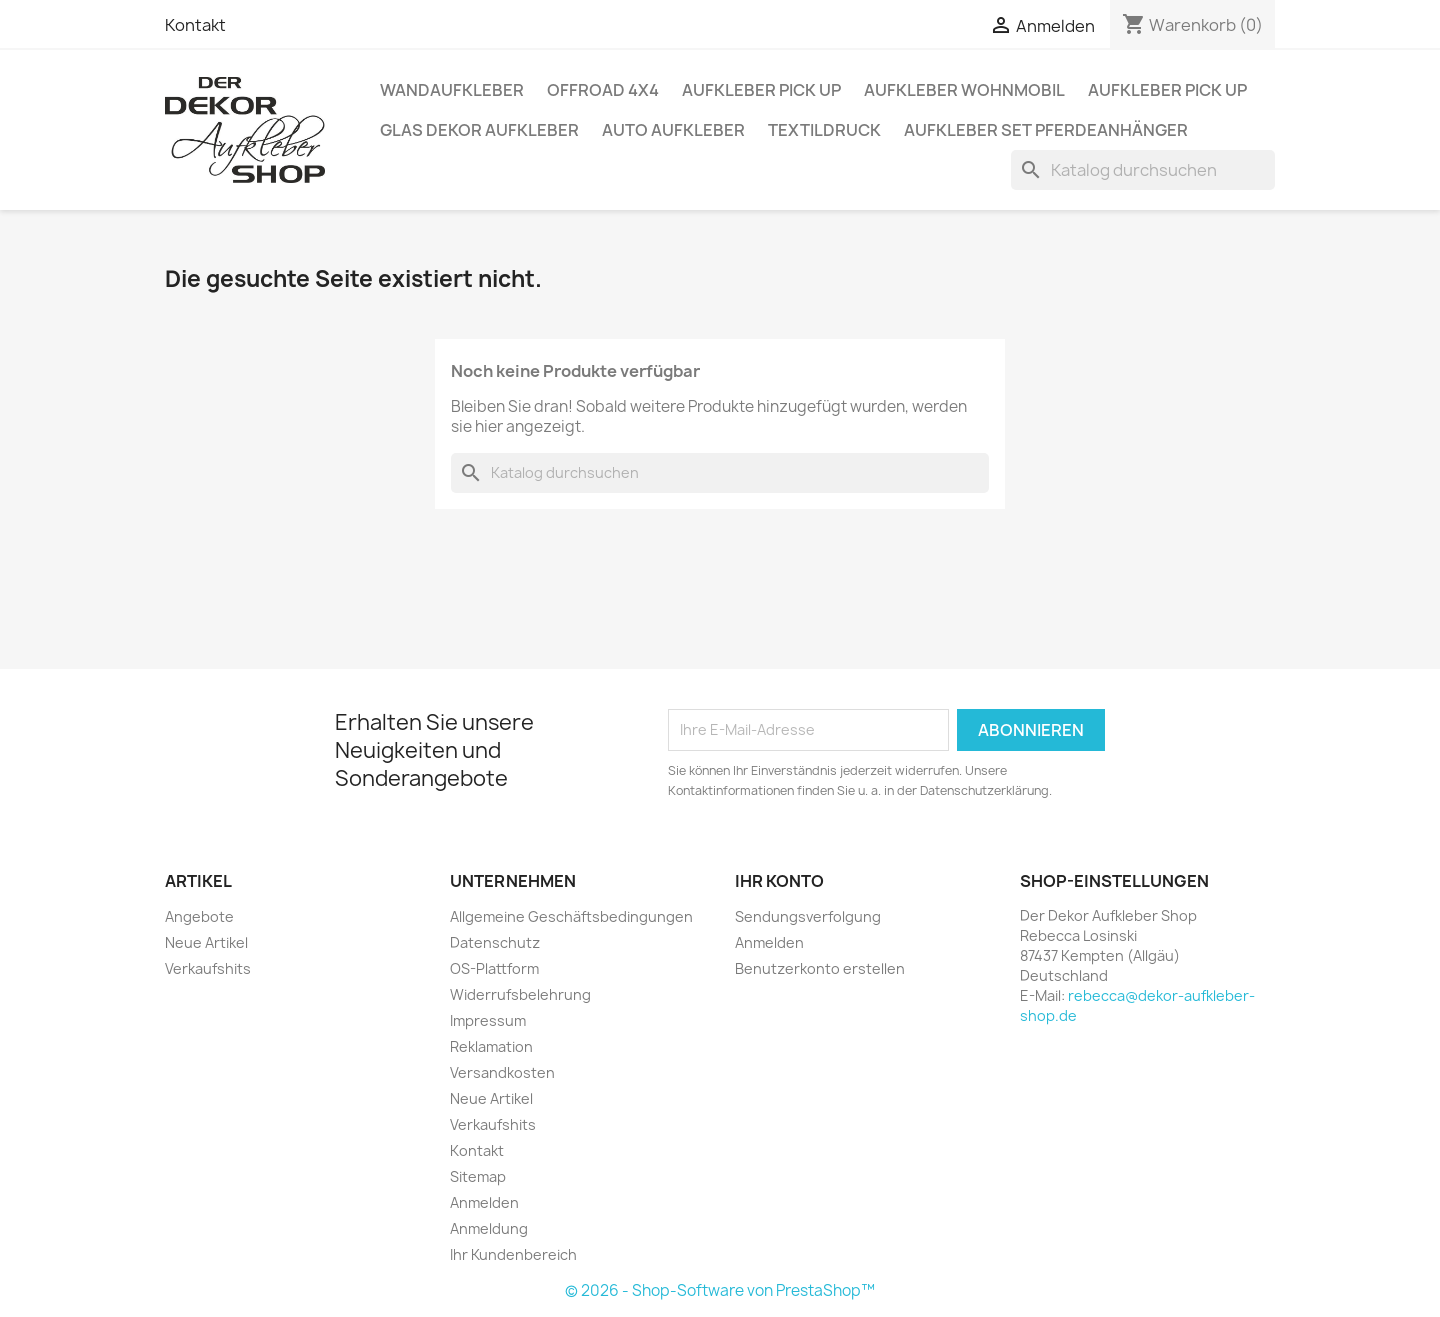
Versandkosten (502, 1072)
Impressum (488, 1020)
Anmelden (484, 1202)
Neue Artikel (206, 942)
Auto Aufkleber (673, 130)
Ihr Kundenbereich (513, 1254)
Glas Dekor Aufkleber (479, 130)
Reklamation (491, 1046)
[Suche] (1143, 170)
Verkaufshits (208, 968)
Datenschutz (495, 942)
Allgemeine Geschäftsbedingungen (571, 916)
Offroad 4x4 (603, 90)
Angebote (199, 916)
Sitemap (478, 1176)
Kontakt (195, 25)
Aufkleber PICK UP (761, 90)
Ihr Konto (779, 881)
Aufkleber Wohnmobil (964, 90)
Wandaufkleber (452, 90)
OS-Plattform (494, 968)
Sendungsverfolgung (808, 916)
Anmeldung (489, 1228)
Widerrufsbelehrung (520, 994)
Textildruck (824, 130)
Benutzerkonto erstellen (820, 968)
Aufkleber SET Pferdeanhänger (1046, 130)
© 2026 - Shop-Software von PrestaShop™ (720, 1290)
